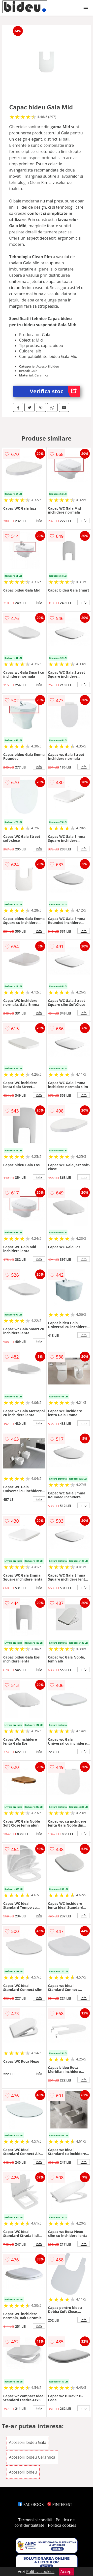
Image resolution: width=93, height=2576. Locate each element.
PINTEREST (59, 2504)
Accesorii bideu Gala (27, 2442)
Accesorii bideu (23, 2472)
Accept (67, 2571)
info (39, 520)
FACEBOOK (31, 2504)
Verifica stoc (55, 391)
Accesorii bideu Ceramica (32, 2457)
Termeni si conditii (35, 2520)
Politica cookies (62, 2525)
